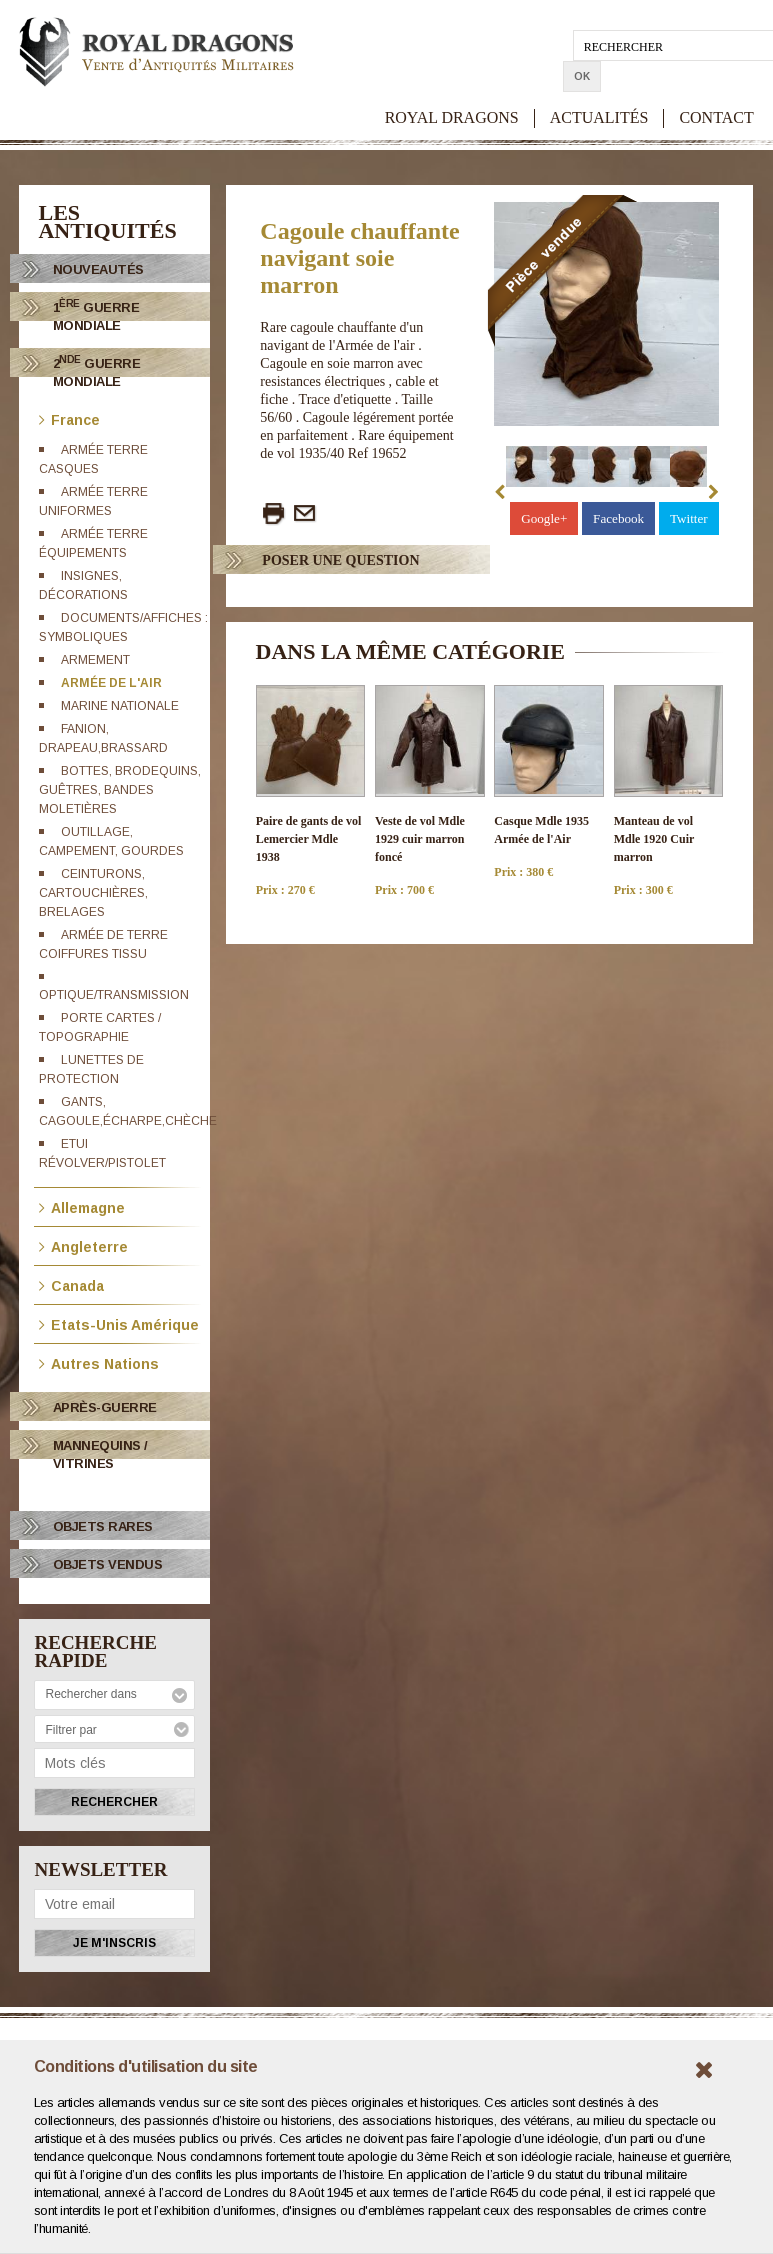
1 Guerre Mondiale (96, 315)
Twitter (689, 518)
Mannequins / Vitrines (100, 1454)
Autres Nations (99, 1362)
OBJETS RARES (103, 1526)
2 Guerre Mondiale (97, 371)
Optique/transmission (114, 995)
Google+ (548, 518)
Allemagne (82, 1206)
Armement (95, 660)
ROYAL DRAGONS (452, 86)
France (69, 418)
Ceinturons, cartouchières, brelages (93, 893)
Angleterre (83, 1245)
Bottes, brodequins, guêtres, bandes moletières (120, 790)
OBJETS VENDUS (108, 1564)
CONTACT (716, 86)
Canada (71, 1284)
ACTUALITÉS (599, 86)
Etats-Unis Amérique (119, 1323)
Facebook (621, 518)
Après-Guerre (105, 1407)
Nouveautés (98, 269)
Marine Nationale (120, 706)
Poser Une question (340, 560)
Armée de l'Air (111, 683)
